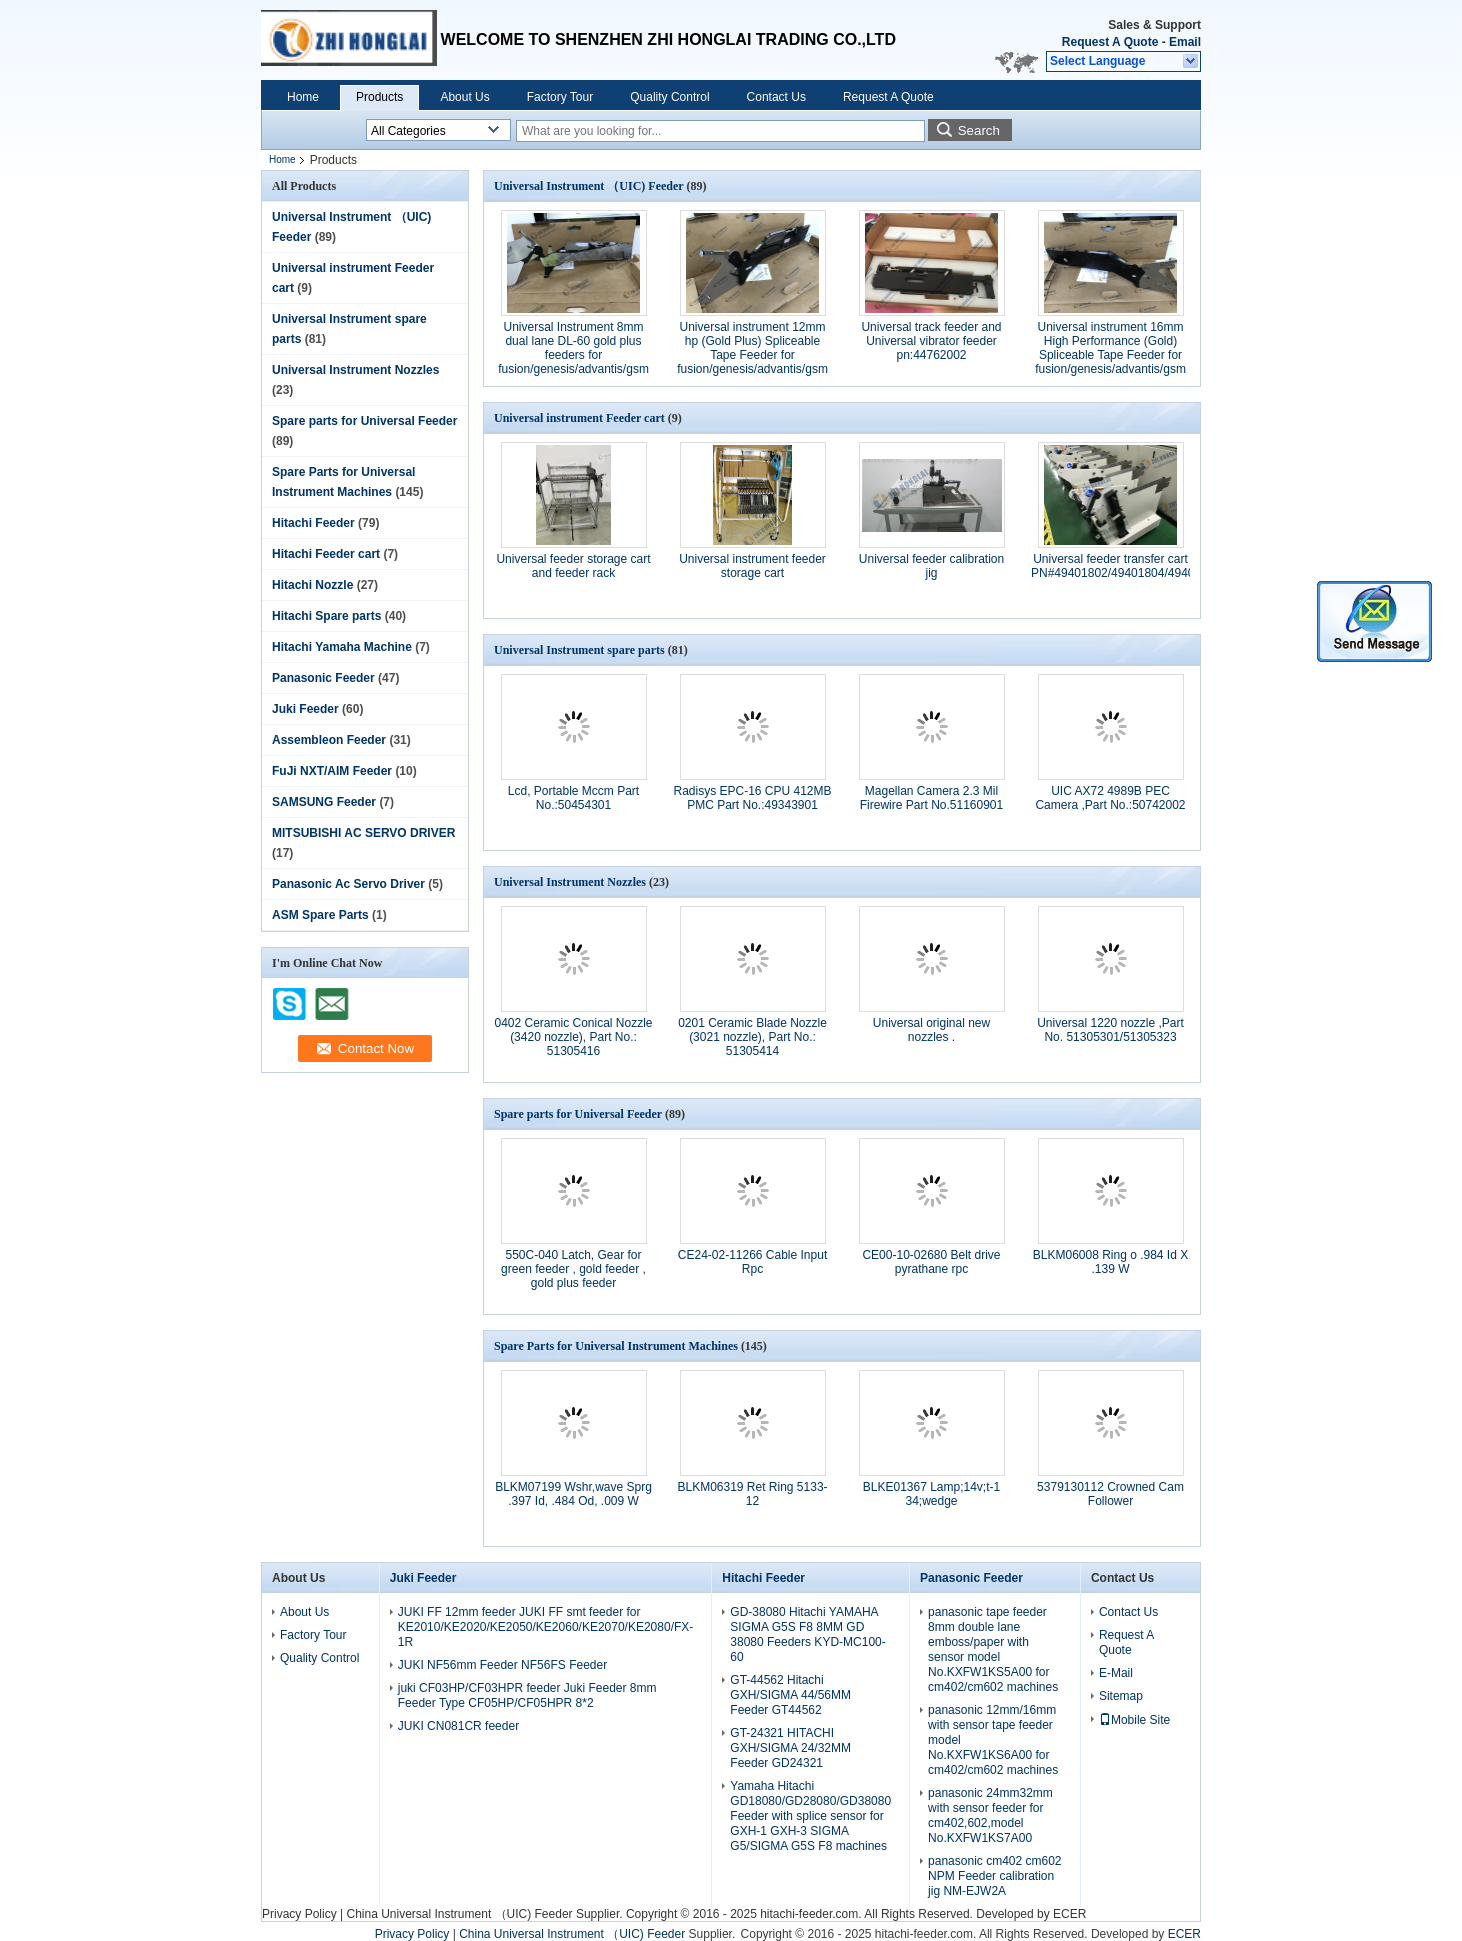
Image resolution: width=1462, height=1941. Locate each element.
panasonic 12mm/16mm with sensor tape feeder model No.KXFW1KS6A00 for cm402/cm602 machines (993, 1740)
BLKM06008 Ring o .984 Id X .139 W (1110, 1262)
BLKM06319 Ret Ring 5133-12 (752, 1494)
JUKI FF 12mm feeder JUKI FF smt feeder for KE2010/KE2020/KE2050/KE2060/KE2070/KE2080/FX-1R (546, 1627)
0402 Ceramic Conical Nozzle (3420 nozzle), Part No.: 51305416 (573, 1037)
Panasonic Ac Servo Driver (348, 884)
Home (303, 97)
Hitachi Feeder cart (326, 554)
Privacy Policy (299, 1914)
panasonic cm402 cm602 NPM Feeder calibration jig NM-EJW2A (994, 1876)
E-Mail (1116, 1673)
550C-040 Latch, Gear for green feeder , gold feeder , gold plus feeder (573, 1269)
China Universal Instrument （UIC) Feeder (459, 1914)
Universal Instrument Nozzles (355, 370)
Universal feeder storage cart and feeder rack (573, 566)
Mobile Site (1134, 1720)
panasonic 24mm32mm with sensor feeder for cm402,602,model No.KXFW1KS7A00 (990, 1815)
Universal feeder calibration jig (931, 566)
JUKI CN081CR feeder (458, 1726)
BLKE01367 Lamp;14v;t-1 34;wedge (931, 1494)
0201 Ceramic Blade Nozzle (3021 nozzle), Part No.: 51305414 (752, 1037)
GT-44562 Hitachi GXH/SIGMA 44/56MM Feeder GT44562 (790, 1695)
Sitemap (1121, 1696)
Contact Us (776, 97)
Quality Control (669, 97)
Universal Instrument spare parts (579, 650)
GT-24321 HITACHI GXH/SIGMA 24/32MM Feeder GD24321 (790, 1748)
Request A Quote (1110, 42)
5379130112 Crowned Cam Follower (1110, 1494)
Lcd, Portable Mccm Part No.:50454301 (573, 798)
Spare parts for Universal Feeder (364, 421)
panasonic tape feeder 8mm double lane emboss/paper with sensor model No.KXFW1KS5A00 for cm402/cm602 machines (993, 1649)
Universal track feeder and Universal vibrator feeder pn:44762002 (931, 341)
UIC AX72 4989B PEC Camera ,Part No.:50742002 (1110, 798)
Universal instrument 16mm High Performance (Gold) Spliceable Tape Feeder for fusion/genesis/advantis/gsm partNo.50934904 (1110, 355)
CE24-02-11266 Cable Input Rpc (752, 1262)
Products (379, 97)
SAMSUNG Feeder (324, 802)
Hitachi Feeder (313, 523)
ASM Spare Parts (320, 915)
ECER (1069, 1914)
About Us (464, 97)
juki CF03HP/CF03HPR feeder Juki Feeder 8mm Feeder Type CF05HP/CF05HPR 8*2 (527, 1695)
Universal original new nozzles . (931, 1030)
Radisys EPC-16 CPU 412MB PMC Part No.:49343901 (752, 798)
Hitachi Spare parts (326, 616)
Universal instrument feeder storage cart (752, 566)
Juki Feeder (305, 709)
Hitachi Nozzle (312, 585)
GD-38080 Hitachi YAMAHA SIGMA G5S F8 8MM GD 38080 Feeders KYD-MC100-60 (807, 1634)
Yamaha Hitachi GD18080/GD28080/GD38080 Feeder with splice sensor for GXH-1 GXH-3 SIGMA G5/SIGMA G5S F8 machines (810, 1816)
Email (1185, 42)
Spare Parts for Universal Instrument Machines (616, 1346)
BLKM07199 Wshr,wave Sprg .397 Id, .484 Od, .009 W (573, 1494)
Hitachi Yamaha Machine (342, 647)
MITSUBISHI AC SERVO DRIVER (363, 833)
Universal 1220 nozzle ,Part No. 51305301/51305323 (1110, 1030)
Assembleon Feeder (329, 740)
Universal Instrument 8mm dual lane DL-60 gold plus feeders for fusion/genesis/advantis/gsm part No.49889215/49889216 (573, 355)
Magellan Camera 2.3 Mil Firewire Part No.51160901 (931, 798)
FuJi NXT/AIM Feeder (332, 771)
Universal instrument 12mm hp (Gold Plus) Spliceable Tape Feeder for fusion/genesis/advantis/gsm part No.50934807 (752, 355)
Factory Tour (560, 97)
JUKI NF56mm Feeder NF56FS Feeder (502, 1665)
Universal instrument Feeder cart (579, 418)
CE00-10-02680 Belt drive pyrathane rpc (931, 1262)
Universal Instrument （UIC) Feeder (588, 186)
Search (979, 130)
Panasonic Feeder (323, 678)
